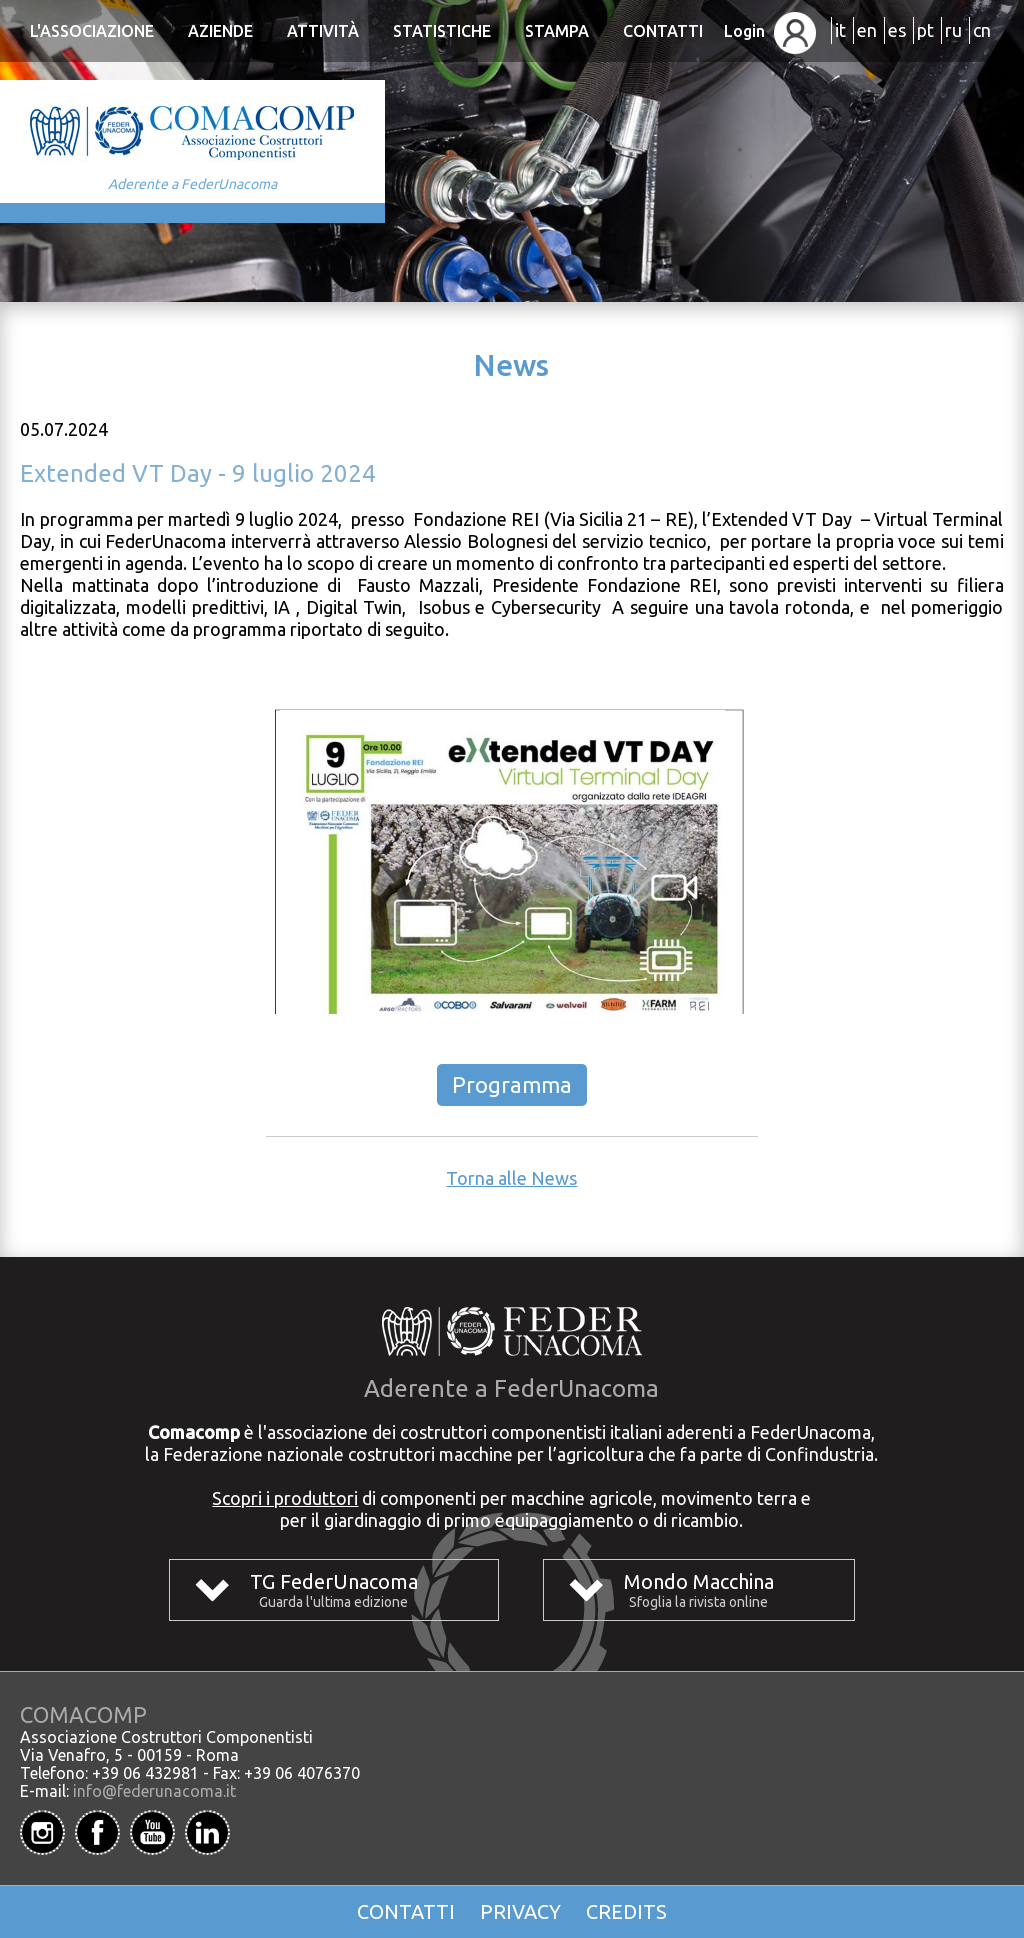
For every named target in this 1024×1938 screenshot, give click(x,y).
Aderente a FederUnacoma (192, 184)
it (840, 30)
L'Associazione (92, 31)
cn (982, 30)
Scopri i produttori (285, 1498)
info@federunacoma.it (154, 1791)
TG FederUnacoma (334, 1581)
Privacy (520, 1911)
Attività (323, 31)
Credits (626, 1911)
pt (925, 30)
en (867, 30)
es (897, 30)
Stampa (557, 31)
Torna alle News (511, 1178)
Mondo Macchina (699, 1581)
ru (953, 30)
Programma (512, 1084)
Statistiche (442, 31)
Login (770, 31)
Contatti (663, 31)
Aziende (220, 31)
